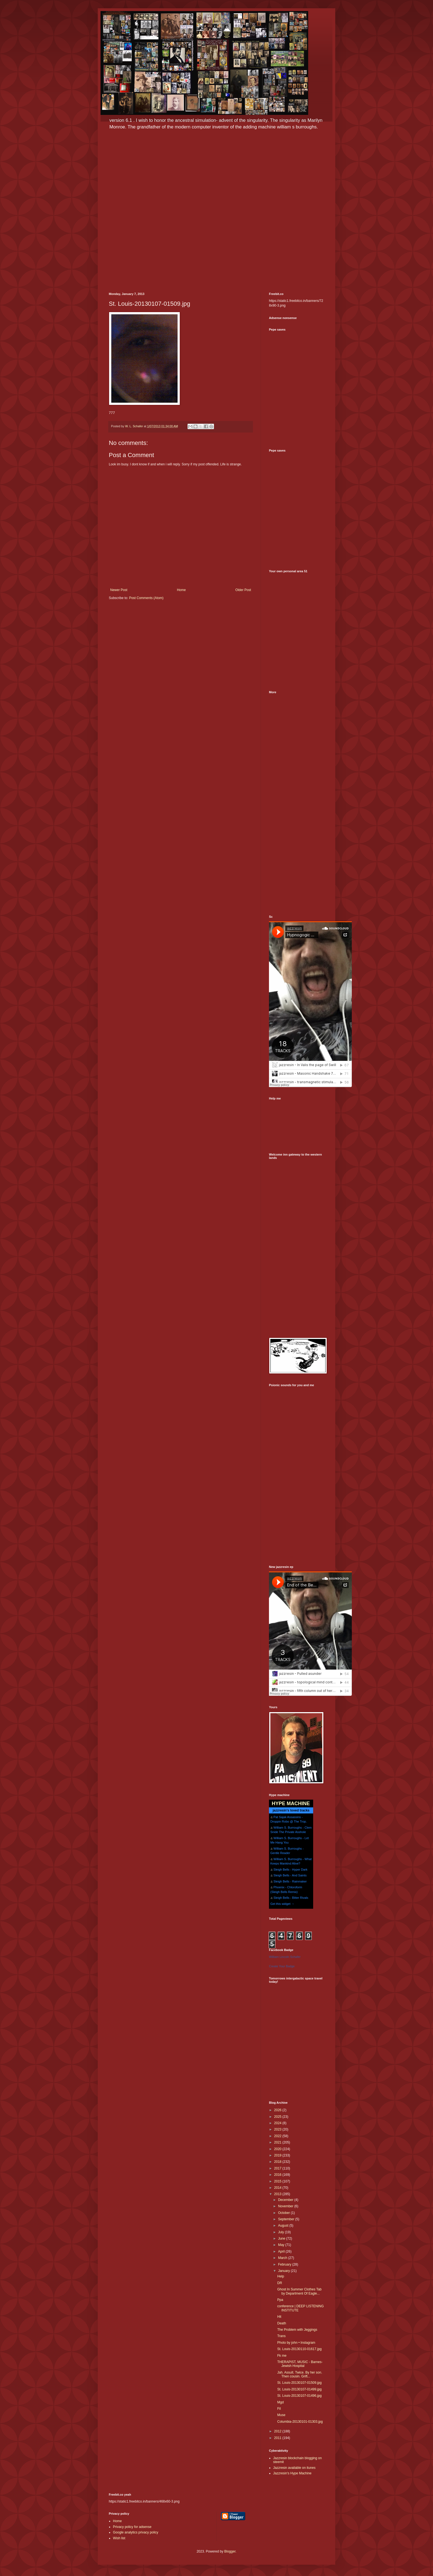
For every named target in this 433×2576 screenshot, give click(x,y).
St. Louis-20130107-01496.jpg (299, 2396)
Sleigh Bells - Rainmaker (290, 1881)
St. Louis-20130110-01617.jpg (299, 2349)
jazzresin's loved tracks (291, 1810)
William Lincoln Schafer (284, 1956)
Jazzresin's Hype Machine (292, 2473)
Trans (281, 2336)
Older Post (243, 590)
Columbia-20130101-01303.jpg (300, 2422)
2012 (278, 2431)
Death (281, 2323)
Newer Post (118, 590)
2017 (278, 2168)
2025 (278, 2117)
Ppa (280, 2300)
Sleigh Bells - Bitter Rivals (290, 1897)
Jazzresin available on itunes (294, 2468)
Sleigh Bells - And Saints (290, 1875)
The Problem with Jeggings (297, 2330)
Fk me (281, 2356)
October (284, 2213)
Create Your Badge (282, 1966)
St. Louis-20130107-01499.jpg (299, 2389)
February (285, 2264)
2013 (278, 2194)
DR (279, 2283)
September (286, 2219)
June (282, 2238)
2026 (278, 2110)
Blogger (230, 2551)
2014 (278, 2188)
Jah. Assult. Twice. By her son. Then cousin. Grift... (299, 2374)
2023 (278, 2129)
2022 (278, 2136)
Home (181, 590)
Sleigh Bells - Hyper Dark (290, 1869)
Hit (279, 2317)
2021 (278, 2142)
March (283, 2258)
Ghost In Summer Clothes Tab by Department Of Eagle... (299, 2291)
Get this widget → (282, 1903)
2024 (278, 2123)
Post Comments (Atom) (146, 598)
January (284, 2271)
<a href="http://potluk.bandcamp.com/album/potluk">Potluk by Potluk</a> (296, 884)
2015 (278, 2181)
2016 (278, 2175)
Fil (279, 2409)
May (281, 2245)
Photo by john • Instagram (296, 2343)
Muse (281, 2415)
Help (280, 2276)
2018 (278, 2162)
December (286, 2200)
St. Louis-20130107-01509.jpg (299, 2383)
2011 (278, 2438)
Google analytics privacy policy (135, 2532)
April (282, 2251)
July (281, 2232)
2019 (278, 2155)
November (286, 2206)
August (283, 2225)
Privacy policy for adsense (132, 2527)
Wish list (119, 2538)
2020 (278, 2149)
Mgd (280, 2402)
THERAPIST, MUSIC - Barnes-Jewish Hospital (300, 2364)
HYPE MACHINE (291, 1803)
